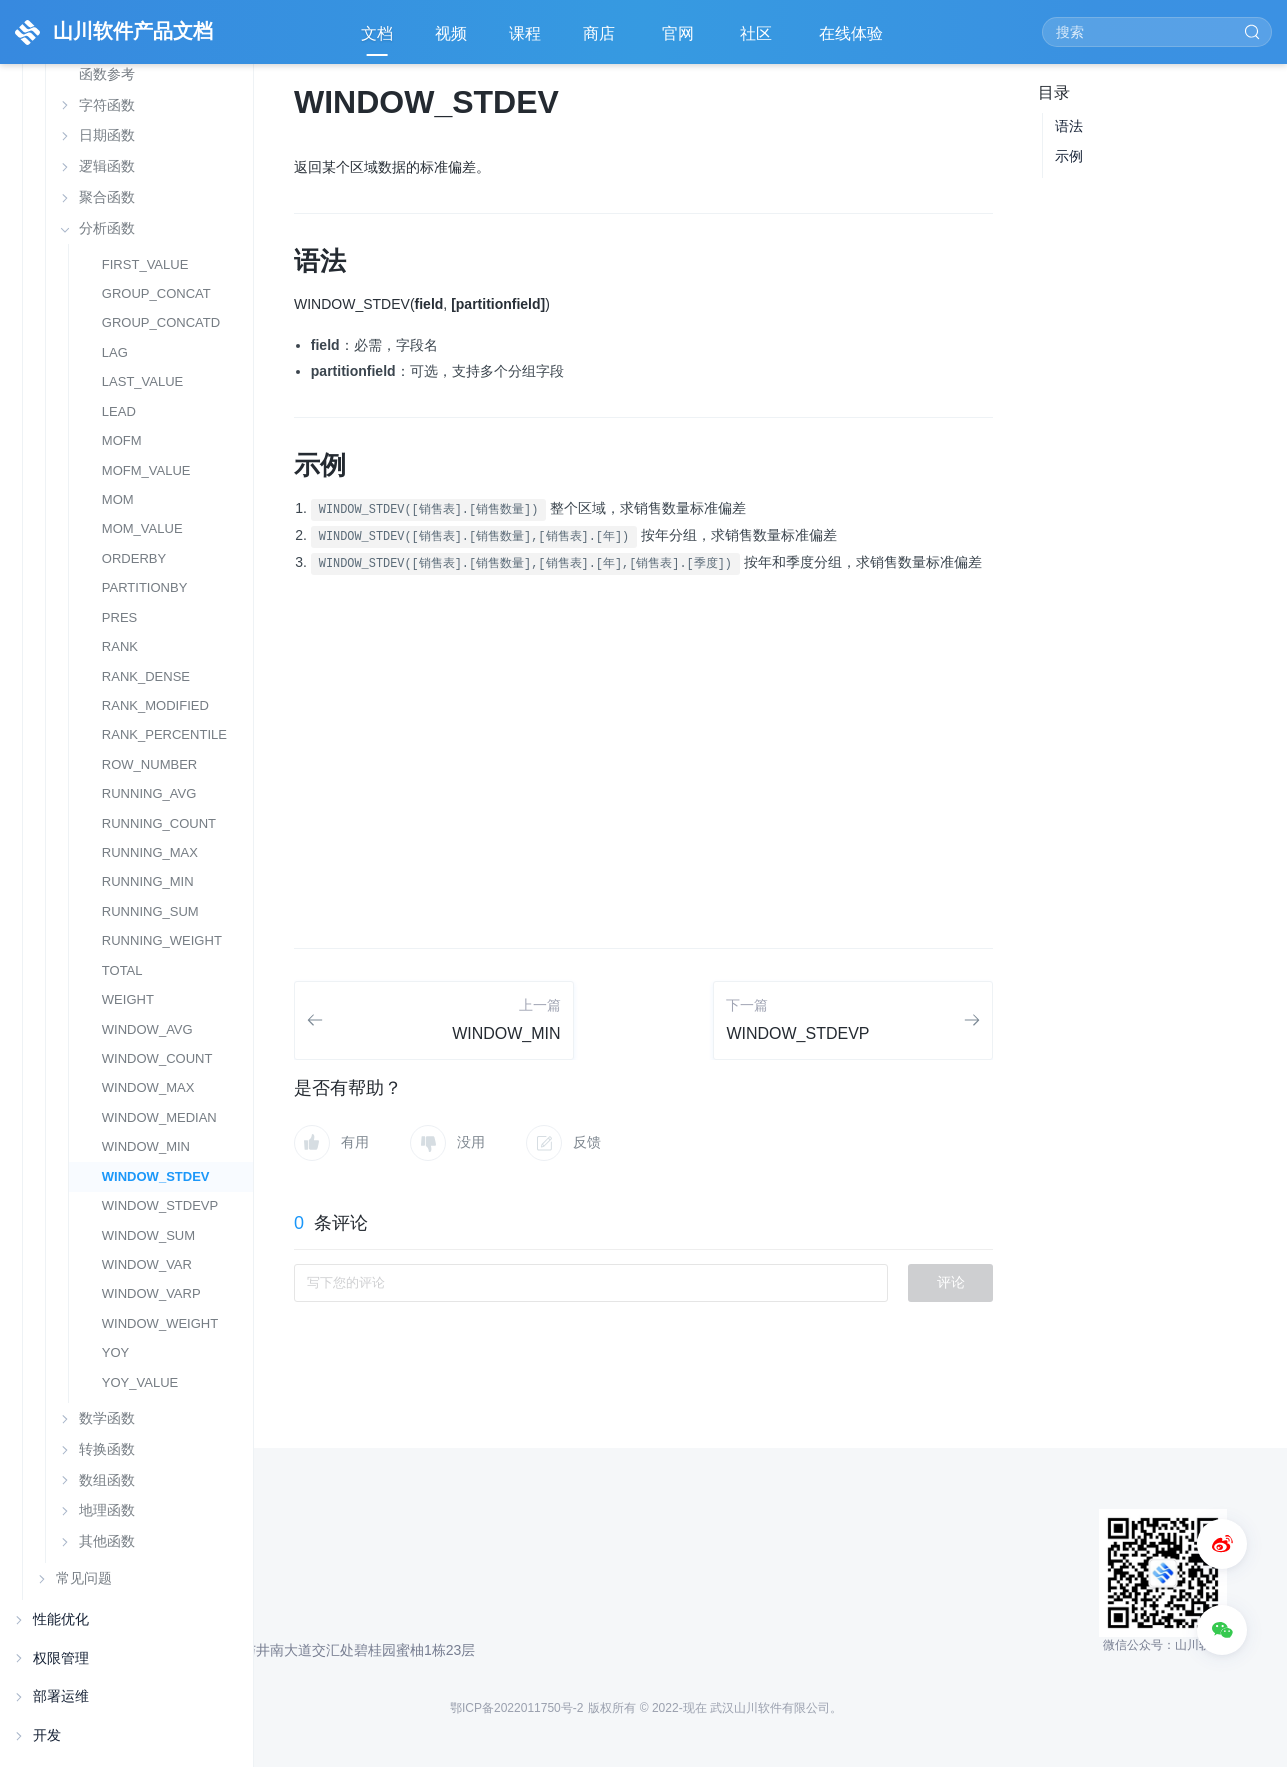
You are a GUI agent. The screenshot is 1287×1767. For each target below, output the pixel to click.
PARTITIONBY (145, 587)
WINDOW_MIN (146, 1146)
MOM (118, 499)
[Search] (1157, 32)
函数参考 (107, 74)
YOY (116, 1352)
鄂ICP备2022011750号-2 (516, 1708)
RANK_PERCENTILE (164, 734)
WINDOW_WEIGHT (160, 1323)
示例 (1069, 156)
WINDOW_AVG (147, 1029)
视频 (451, 33)
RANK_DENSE (146, 676)
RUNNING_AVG (149, 793)
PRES (119, 617)
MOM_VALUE (142, 528)
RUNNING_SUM (150, 911)
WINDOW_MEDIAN (159, 1117)
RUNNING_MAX (150, 852)
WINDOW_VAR (147, 1264)
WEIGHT (128, 999)
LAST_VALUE (143, 381)
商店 (601, 40)
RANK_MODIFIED (155, 705)
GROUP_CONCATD (161, 322)
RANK (120, 646)
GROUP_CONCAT (156, 293)
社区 (758, 40)
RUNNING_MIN (148, 881)
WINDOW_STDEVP (160, 1205)
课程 (525, 33)
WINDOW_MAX (148, 1087)
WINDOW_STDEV (156, 1176)
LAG (115, 352)
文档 (377, 33)
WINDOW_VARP (151, 1293)
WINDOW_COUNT (157, 1058)
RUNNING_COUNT (159, 823)
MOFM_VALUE (146, 470)
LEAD (119, 411)
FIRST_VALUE (145, 264)
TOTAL (122, 970)
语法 (1069, 126)
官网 (680, 40)
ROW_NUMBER (149, 764)
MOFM (122, 440)
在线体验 (853, 40)
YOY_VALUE (140, 1382)
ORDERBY (134, 558)
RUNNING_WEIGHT (162, 940)
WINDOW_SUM (148, 1235)
